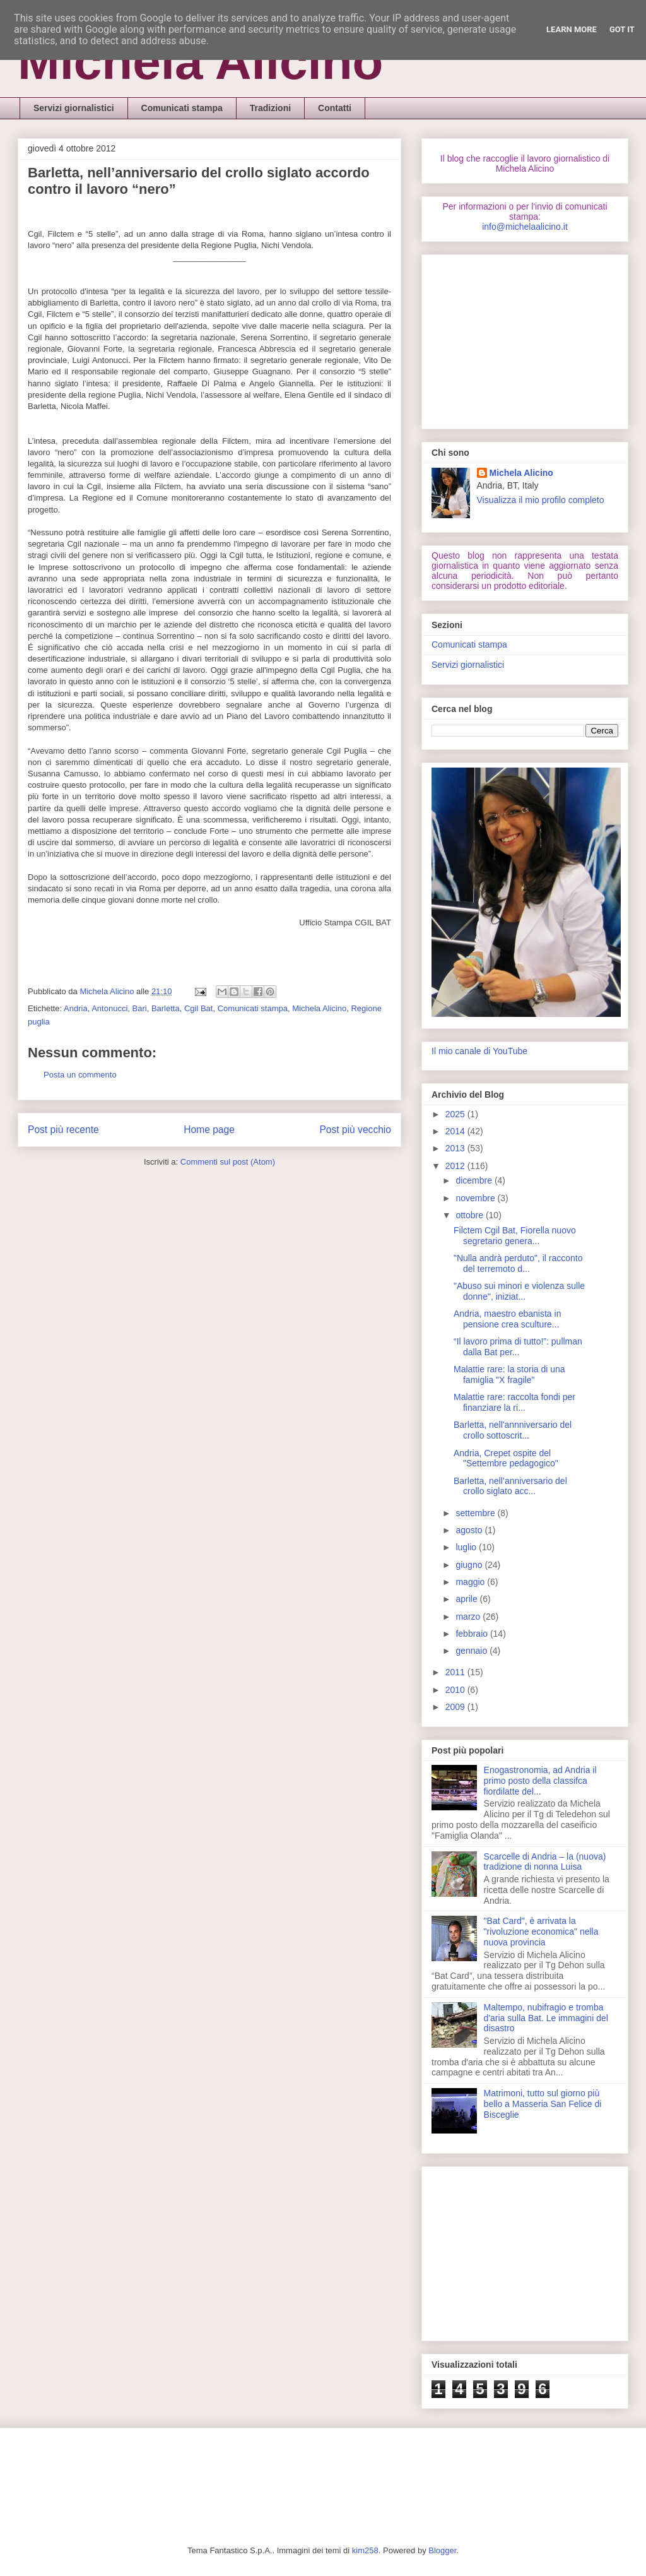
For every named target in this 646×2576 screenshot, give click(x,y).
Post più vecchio (355, 1129)
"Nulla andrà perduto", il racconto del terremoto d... (518, 1263)
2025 (456, 1114)
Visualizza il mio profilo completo (540, 500)
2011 (456, 1672)
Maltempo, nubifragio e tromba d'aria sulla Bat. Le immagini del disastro (546, 2018)
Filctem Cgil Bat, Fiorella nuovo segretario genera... (515, 1235)
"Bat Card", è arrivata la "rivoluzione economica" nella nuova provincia (541, 1931)
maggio (471, 1582)
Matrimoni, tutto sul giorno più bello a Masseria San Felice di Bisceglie (543, 2104)
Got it (622, 29)
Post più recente (63, 1129)
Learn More (571, 29)
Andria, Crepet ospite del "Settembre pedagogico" (506, 1458)
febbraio (472, 1634)
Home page (209, 1129)
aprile (467, 1599)
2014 (456, 1131)
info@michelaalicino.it (525, 227)
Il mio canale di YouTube (479, 1051)
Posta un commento (80, 1074)
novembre (476, 1198)
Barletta (165, 1008)
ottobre (470, 1215)
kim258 (365, 2550)
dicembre (474, 1180)
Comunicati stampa (182, 108)
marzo (469, 1616)
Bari (139, 1008)
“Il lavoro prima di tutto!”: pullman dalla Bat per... (518, 1346)
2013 (456, 1148)
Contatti (334, 108)
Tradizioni (270, 108)
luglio (467, 1547)
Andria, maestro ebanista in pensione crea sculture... (507, 1319)
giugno (469, 1565)
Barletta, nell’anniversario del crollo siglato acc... (510, 1486)
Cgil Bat (198, 1008)
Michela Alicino (200, 61)
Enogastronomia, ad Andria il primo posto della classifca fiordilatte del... (540, 1780)
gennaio (472, 1651)
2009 (456, 1707)
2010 (456, 1690)
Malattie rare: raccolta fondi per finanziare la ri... (514, 1402)
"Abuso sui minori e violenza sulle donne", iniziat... (519, 1291)
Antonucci (109, 1008)
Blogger (442, 2550)
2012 (456, 1166)
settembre (476, 1513)
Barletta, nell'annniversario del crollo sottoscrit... (513, 1430)
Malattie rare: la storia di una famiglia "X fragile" (509, 1374)
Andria (76, 1008)
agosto (469, 1530)
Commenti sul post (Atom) (227, 1161)
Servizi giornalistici (73, 108)
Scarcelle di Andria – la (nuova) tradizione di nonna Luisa (545, 1861)
